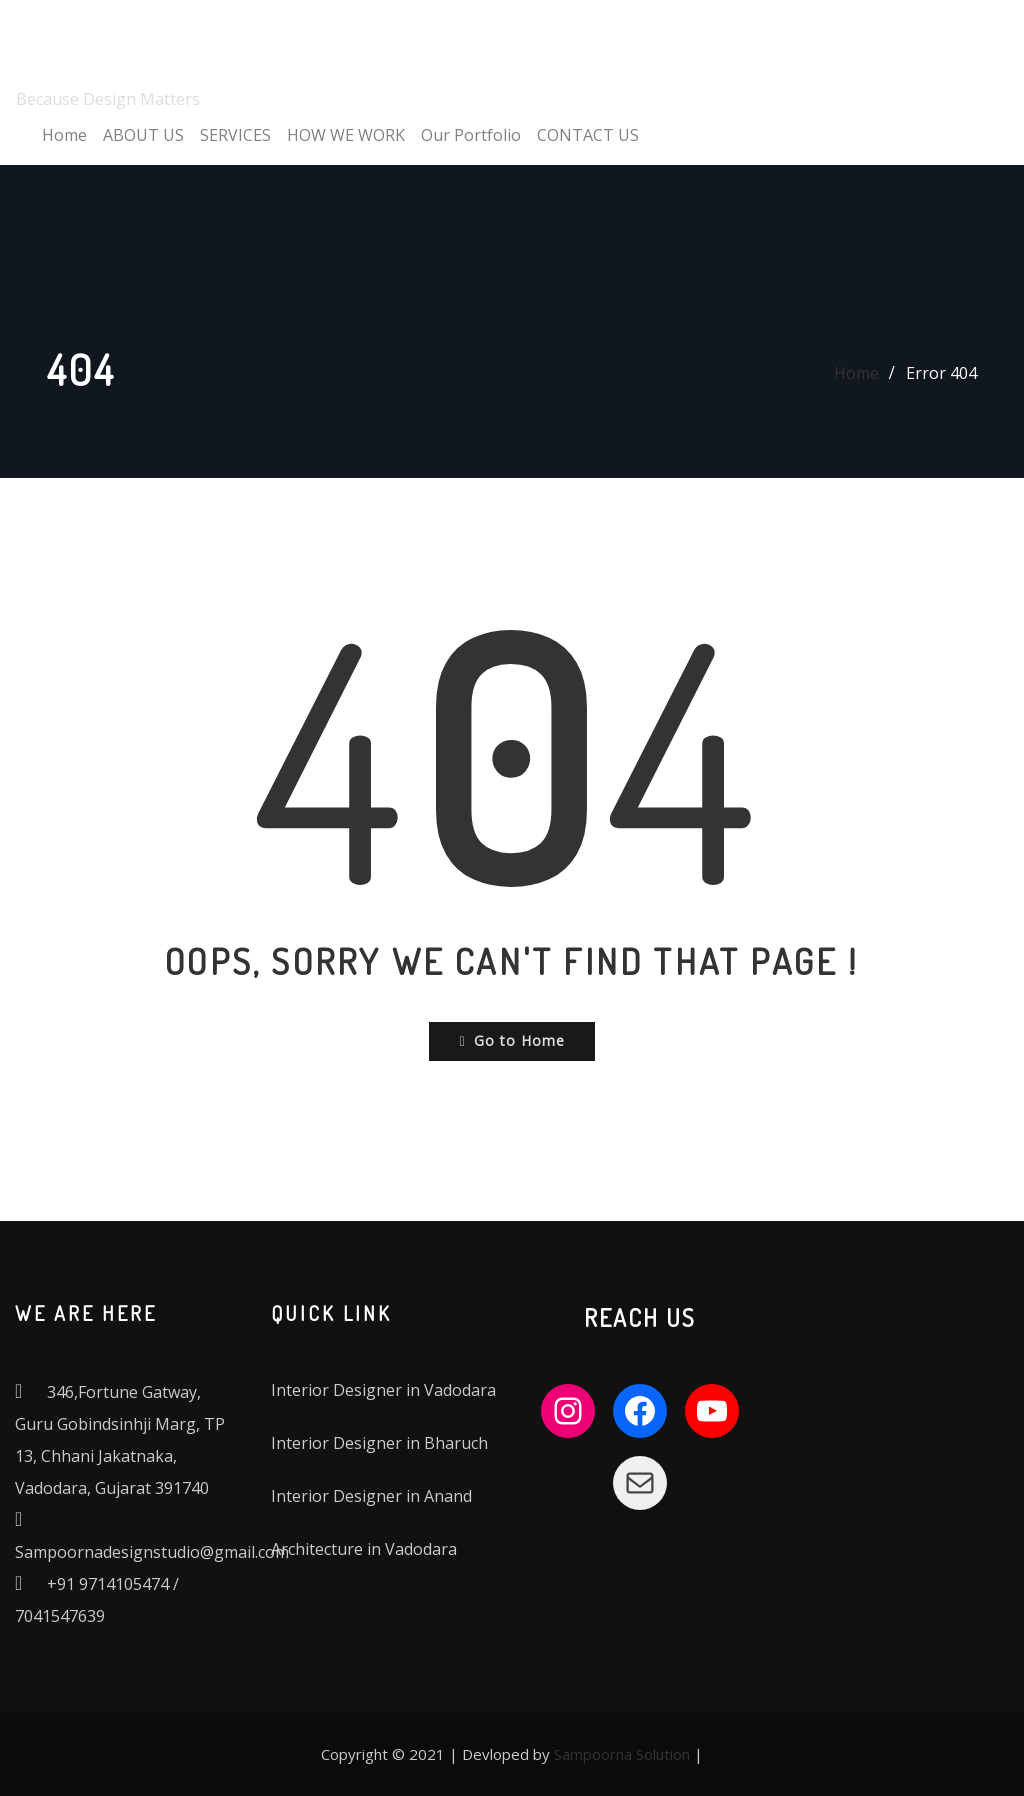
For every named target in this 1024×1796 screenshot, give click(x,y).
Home (64, 135)
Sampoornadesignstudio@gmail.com (152, 1552)
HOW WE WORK (346, 135)
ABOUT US (143, 135)
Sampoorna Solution (622, 1754)
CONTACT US (588, 135)
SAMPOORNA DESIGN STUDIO (286, 34)
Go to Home (511, 1040)
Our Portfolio (471, 135)
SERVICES (235, 135)
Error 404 (941, 373)
